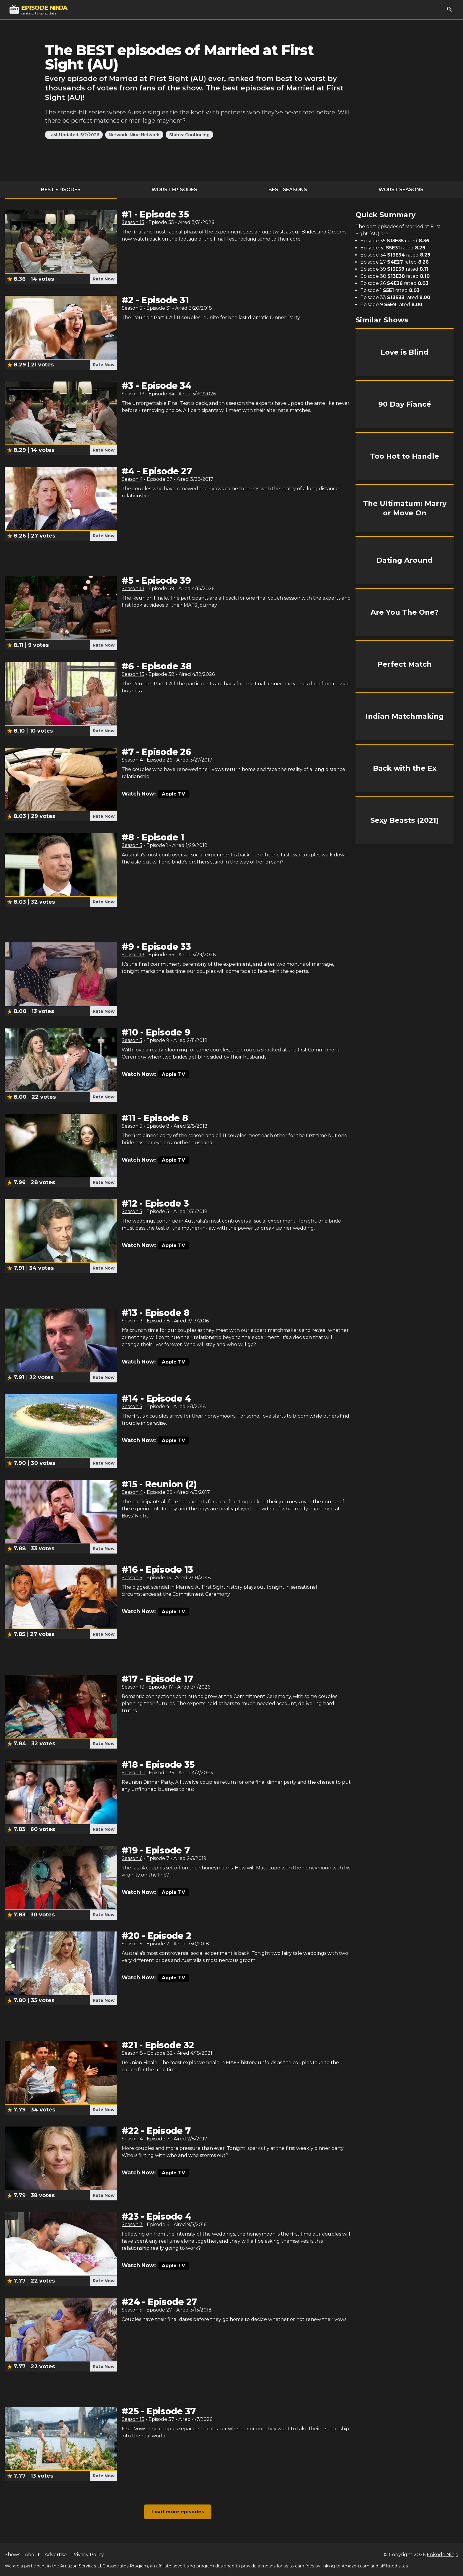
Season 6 (132, 1858)
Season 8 (132, 2053)
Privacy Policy (87, 2554)
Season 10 (133, 1772)
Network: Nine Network (134, 134)
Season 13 (133, 222)
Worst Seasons (401, 189)
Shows (12, 2554)
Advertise (56, 2554)
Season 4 (132, 479)
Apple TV (173, 794)
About (32, 2554)
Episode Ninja (442, 2554)
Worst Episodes (174, 189)
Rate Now (104, 279)
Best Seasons (287, 189)
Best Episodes (61, 189)
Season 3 (132, 1321)
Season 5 (132, 308)
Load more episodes (177, 2512)
